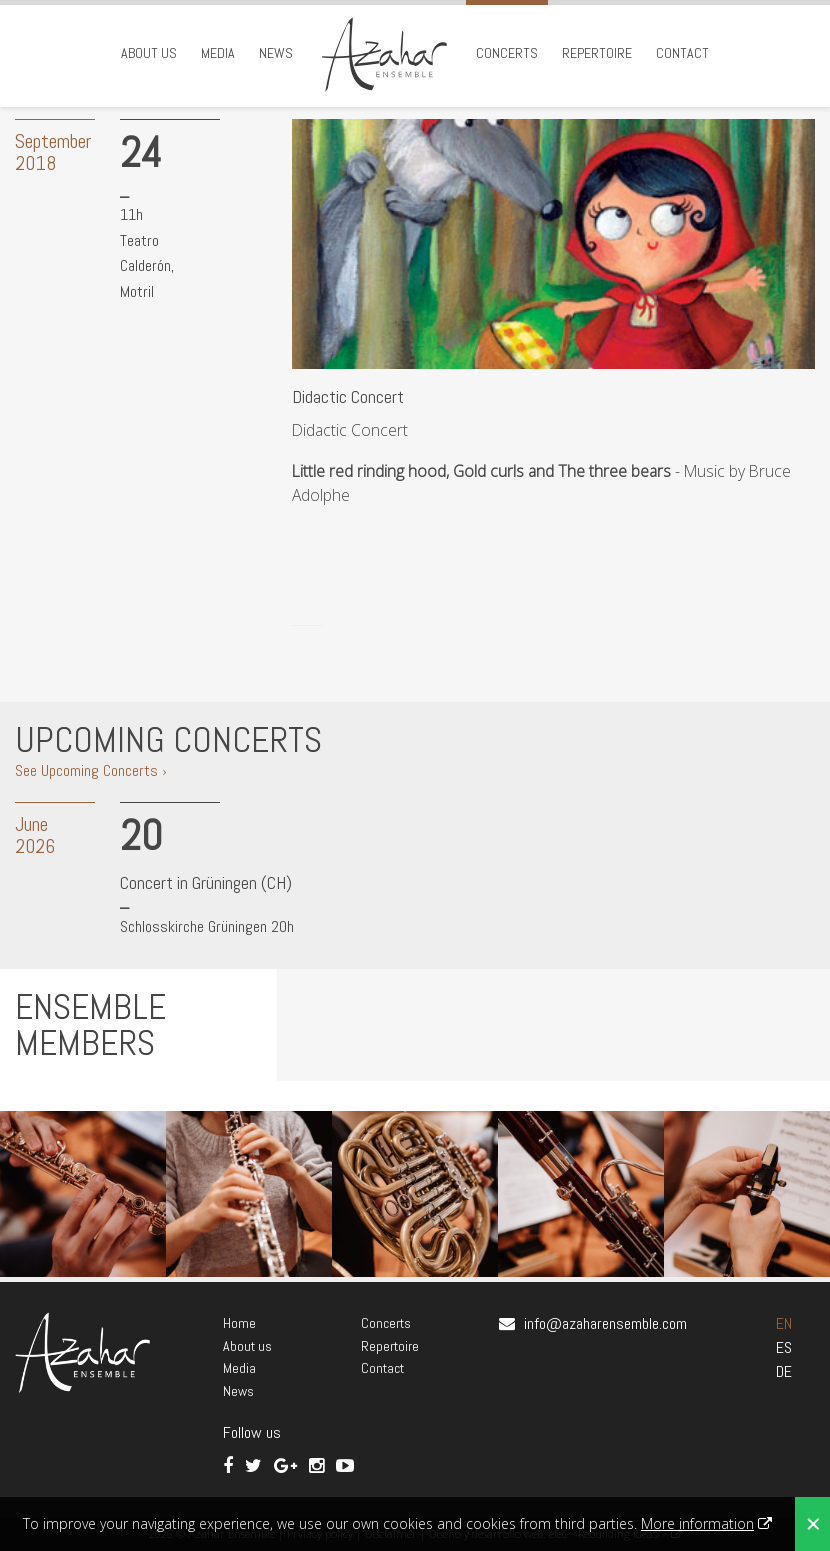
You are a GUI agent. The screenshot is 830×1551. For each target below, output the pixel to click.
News (276, 53)
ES (784, 1347)
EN (784, 1323)
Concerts (507, 53)
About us (149, 53)
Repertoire (597, 53)
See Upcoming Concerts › (91, 770)
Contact (682, 53)
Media (218, 53)
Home (239, 1323)
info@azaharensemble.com (605, 1323)
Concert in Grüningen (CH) (206, 882)
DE (784, 1371)
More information (697, 1523)
